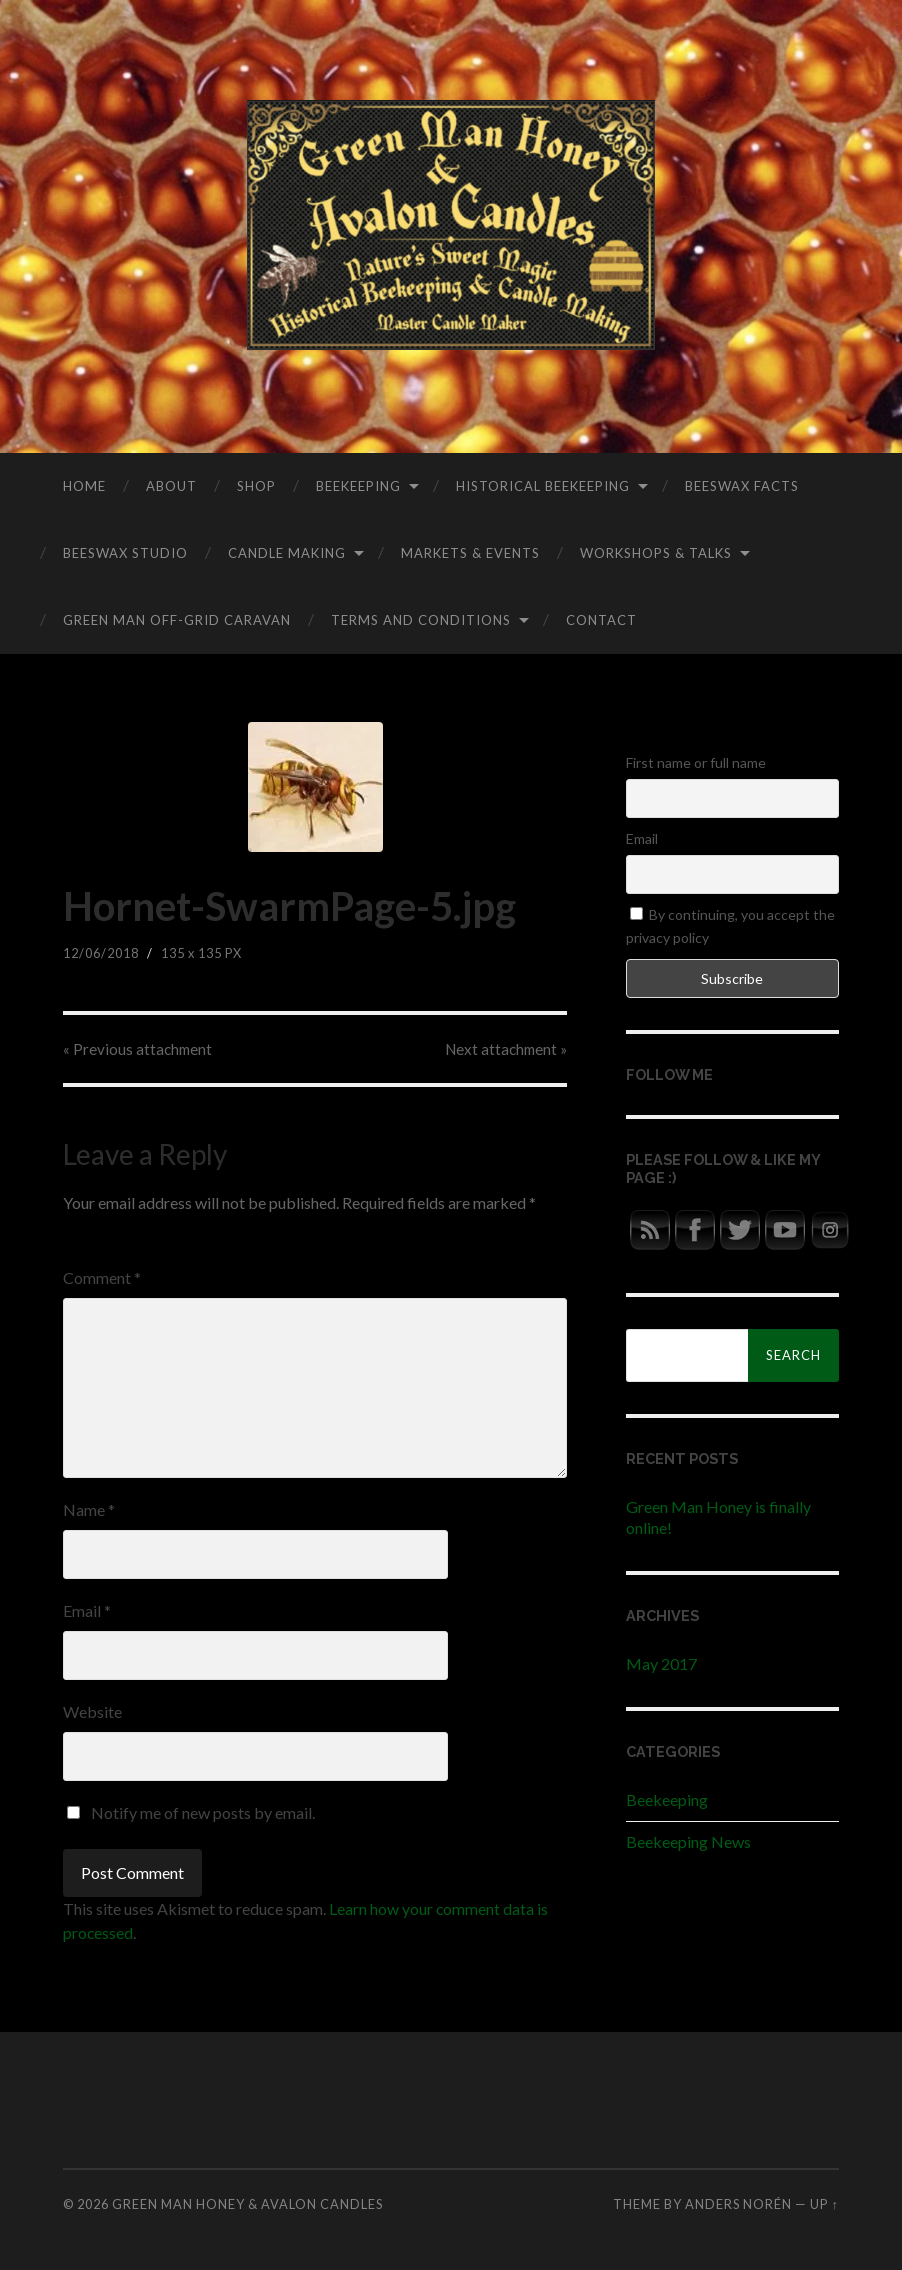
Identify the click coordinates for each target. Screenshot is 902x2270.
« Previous (138, 1049)
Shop (256, 486)
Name (89, 1509)
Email (87, 1610)
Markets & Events (470, 553)
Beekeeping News (688, 1841)
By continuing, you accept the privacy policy (730, 925)
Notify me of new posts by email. (203, 1812)
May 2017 (661, 1663)
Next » (504, 1049)
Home (84, 486)
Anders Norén (738, 2204)
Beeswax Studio (125, 553)
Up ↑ (824, 2204)
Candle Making (287, 553)
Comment (102, 1277)
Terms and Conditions (421, 620)
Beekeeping (358, 486)
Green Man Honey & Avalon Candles (247, 2204)
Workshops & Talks (656, 553)
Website (92, 1711)
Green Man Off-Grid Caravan (177, 620)
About (171, 486)
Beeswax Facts (742, 486)
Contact (601, 620)
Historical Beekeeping (543, 486)
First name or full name (696, 762)
